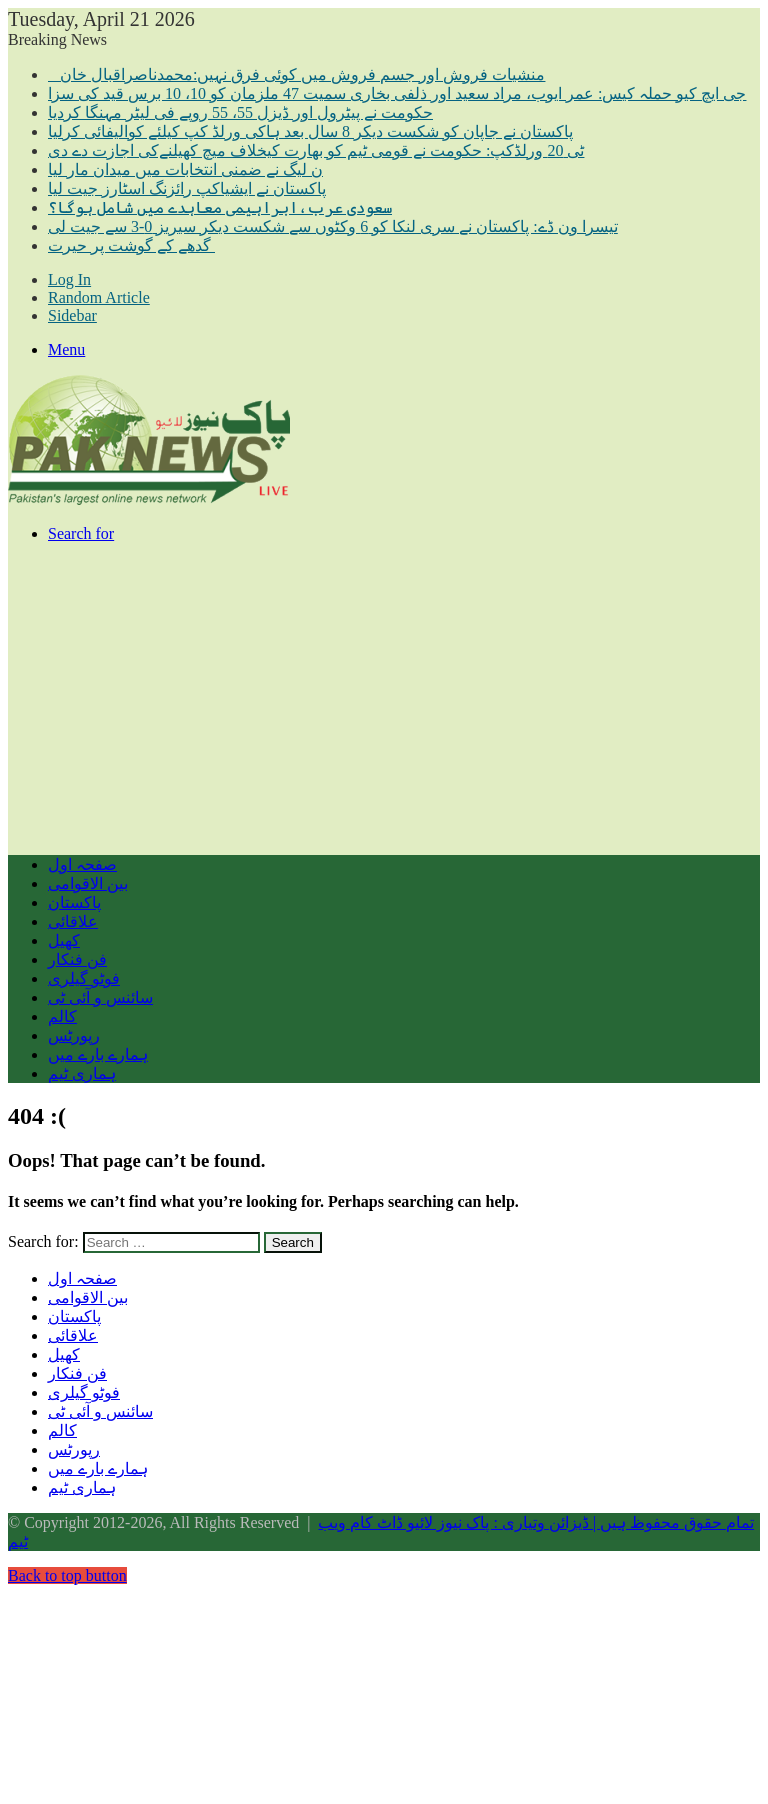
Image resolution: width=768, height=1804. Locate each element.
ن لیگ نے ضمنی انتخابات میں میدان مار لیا (185, 169)
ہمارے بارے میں (98, 1054)
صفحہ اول (82, 864)
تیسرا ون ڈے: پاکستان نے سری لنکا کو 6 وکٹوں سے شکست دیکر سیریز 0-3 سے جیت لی (333, 226)
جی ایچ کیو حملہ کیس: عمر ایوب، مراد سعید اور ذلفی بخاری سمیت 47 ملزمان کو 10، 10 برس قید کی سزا (397, 93)
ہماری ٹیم (82, 1073)
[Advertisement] (384, 699)
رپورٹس (74, 1035)
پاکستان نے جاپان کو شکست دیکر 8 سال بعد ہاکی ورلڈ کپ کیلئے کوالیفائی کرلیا (310, 131)
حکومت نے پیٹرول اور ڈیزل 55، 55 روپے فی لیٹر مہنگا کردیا (240, 112)
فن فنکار (77, 959)
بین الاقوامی (88, 883)
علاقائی (73, 921)
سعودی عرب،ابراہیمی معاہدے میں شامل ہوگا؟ (220, 207)
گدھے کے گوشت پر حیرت (131, 245)
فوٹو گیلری (84, 978)
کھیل (64, 940)
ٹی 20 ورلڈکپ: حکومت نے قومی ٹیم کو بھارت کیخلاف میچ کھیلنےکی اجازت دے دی (316, 150)
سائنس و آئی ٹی (100, 997)
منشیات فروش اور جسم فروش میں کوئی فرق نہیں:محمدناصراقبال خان (296, 74)
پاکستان (74, 902)
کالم (62, 1016)
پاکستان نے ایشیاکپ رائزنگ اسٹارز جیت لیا (187, 188)
